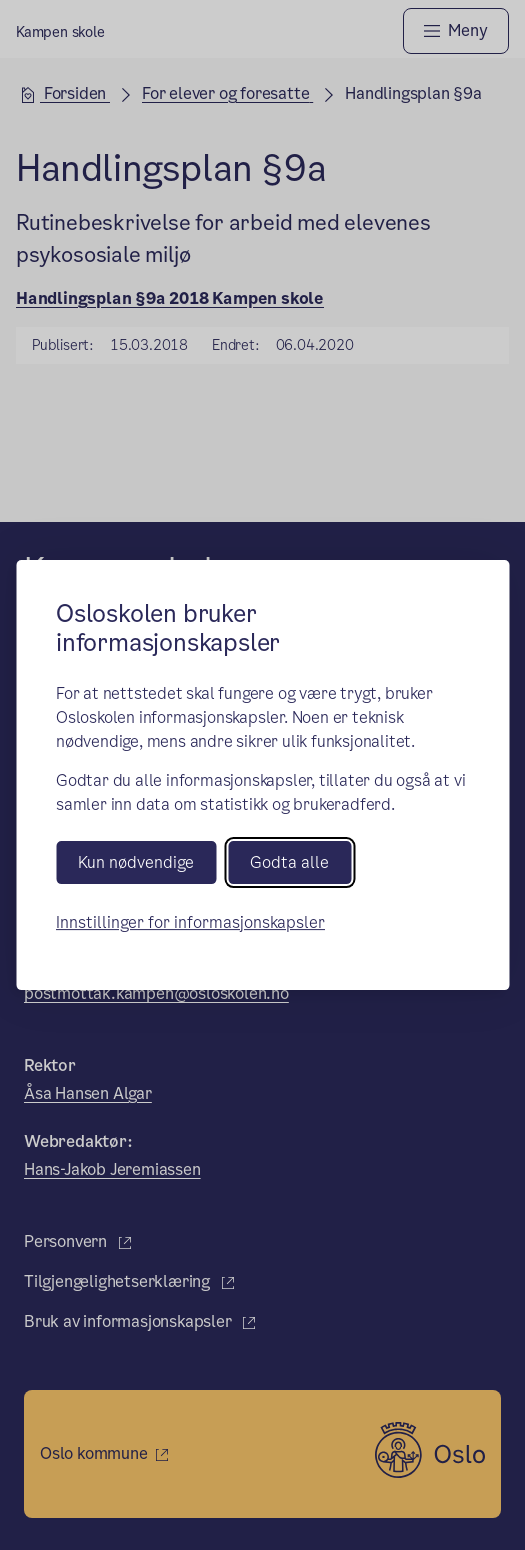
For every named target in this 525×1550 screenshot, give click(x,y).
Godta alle (289, 862)
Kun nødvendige (136, 862)
